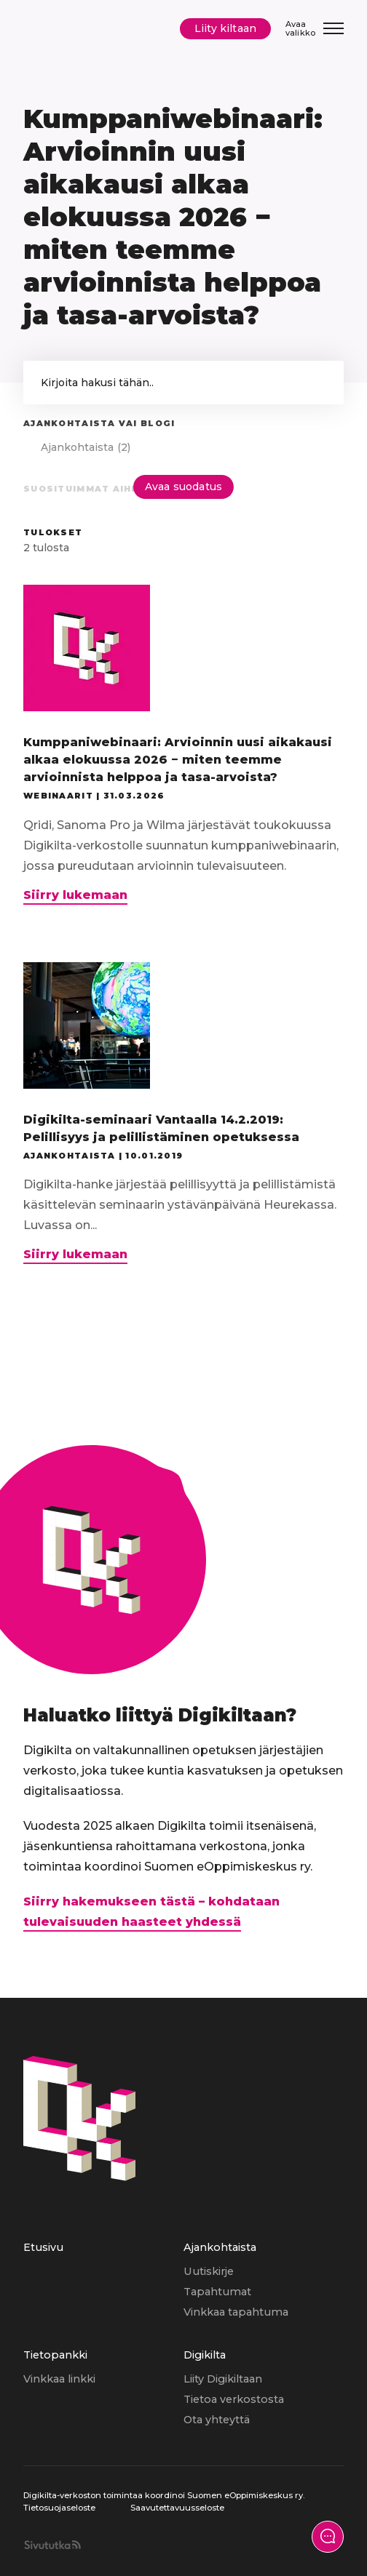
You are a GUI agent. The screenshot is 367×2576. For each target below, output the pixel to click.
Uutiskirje (209, 2271)
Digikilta (205, 2354)
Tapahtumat (217, 2291)
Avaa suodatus (183, 486)
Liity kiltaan (225, 28)
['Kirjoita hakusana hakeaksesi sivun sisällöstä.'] (183, 382)
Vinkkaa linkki (59, 2378)
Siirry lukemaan (75, 896)
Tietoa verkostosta (234, 2399)
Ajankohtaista (220, 2247)
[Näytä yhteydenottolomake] (328, 2537)
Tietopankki (55, 2354)
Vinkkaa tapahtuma (236, 2312)
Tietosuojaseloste (59, 2508)
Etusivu (43, 2247)
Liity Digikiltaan (223, 2378)
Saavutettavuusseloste (177, 2508)
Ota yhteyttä (217, 2419)
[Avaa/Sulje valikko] (314, 29)
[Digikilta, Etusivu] (67, 28)
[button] (318, 382)
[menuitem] (103, 2292)
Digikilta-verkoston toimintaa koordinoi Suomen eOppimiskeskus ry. (163, 2495)
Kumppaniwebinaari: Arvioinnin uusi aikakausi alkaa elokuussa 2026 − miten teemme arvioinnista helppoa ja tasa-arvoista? (177, 759)
